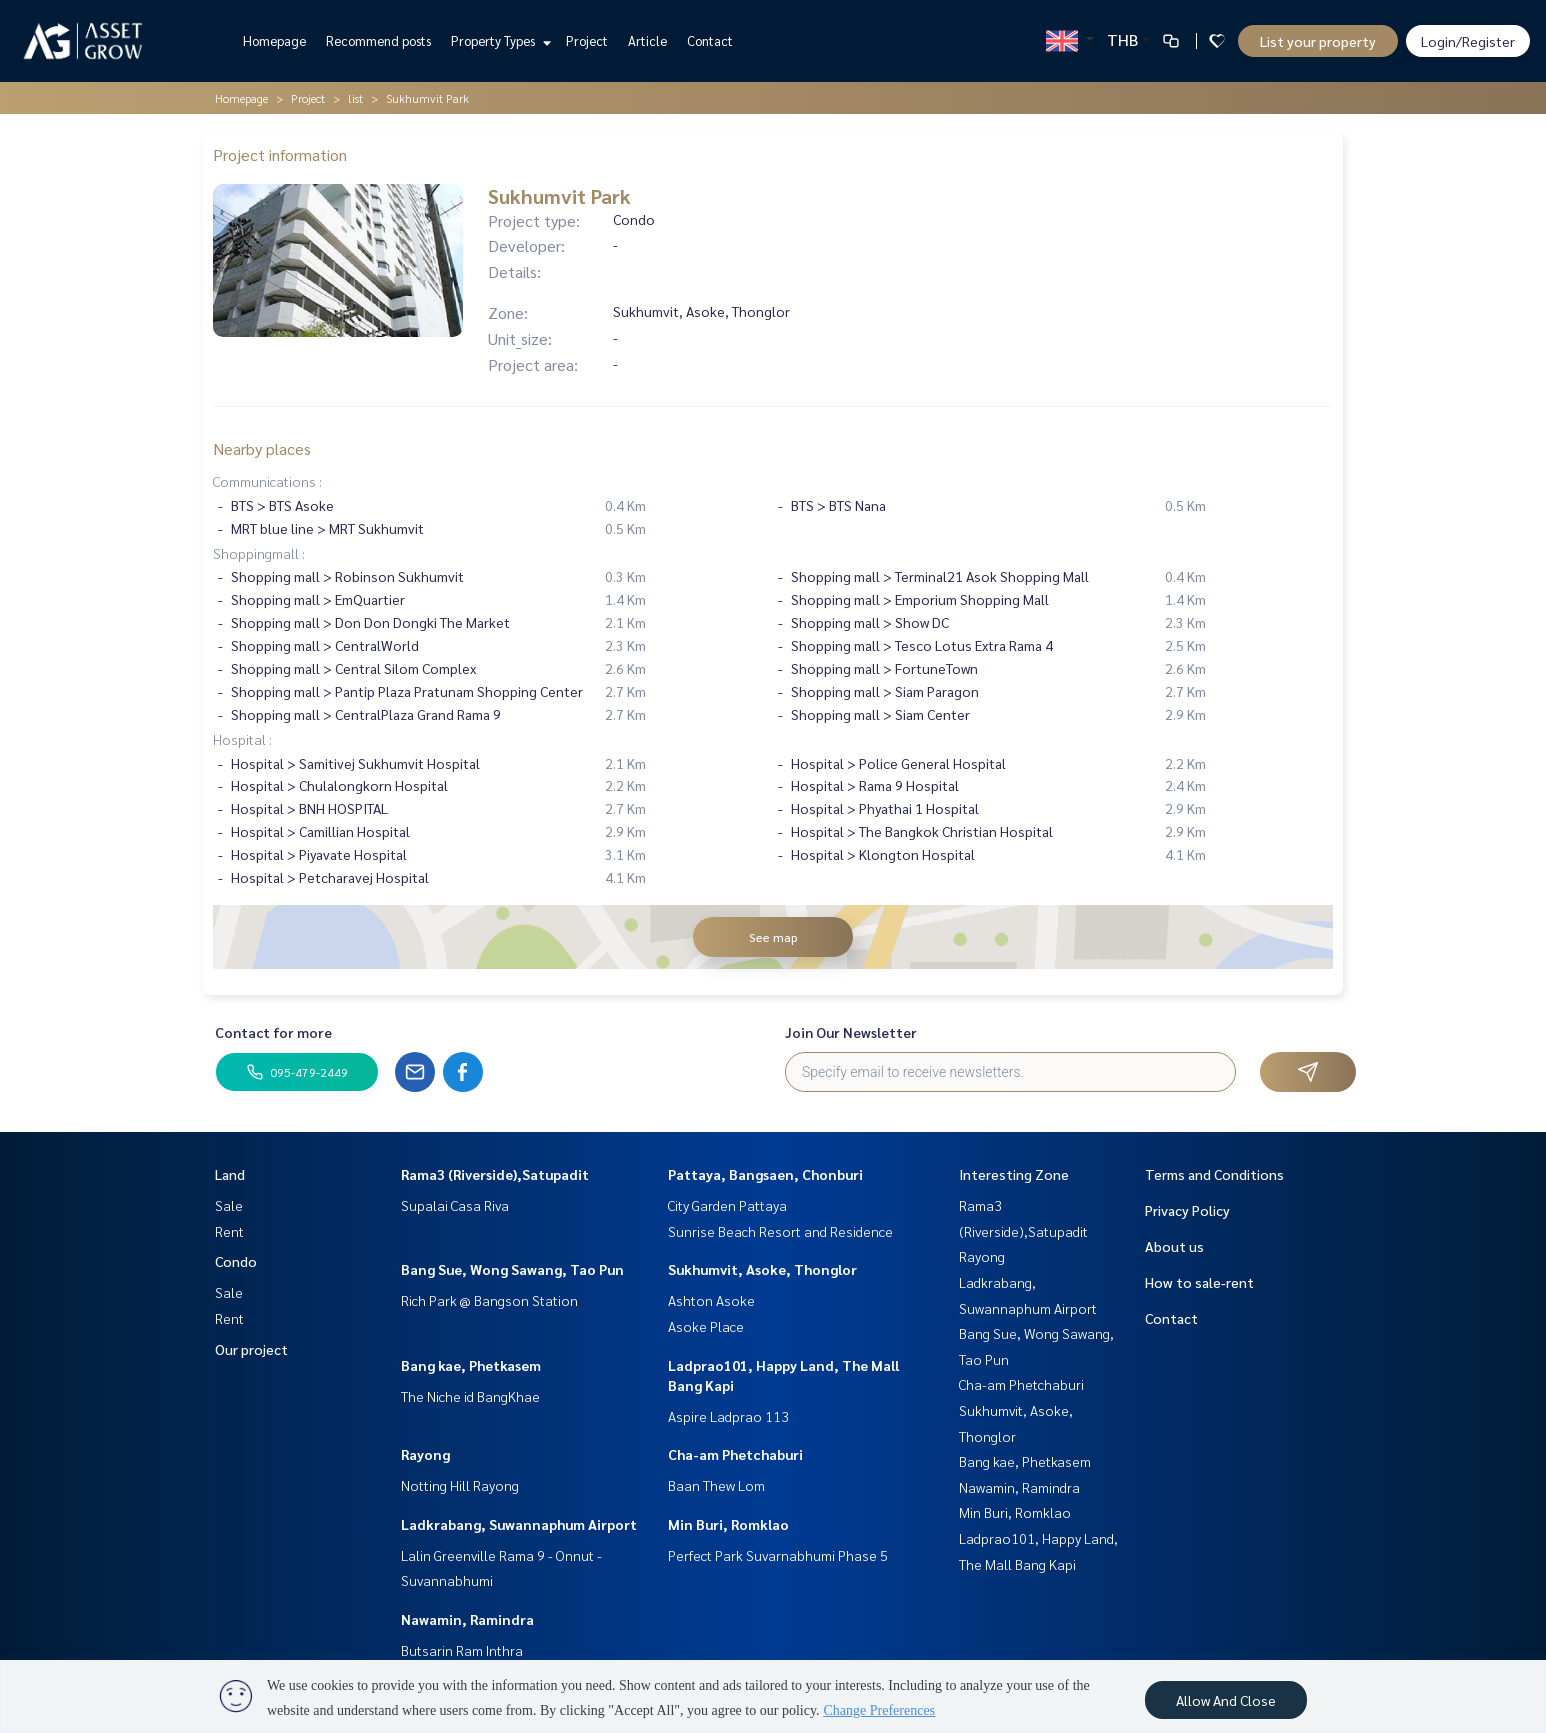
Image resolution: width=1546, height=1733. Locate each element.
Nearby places (262, 448)
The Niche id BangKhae (470, 1396)
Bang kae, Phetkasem (471, 1365)
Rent (229, 1231)
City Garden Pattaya (727, 1205)
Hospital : (242, 739)
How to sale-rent (1199, 1282)
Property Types (498, 40)
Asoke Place (706, 1326)
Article (647, 40)
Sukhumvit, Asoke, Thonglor (762, 1269)
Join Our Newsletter (851, 1032)
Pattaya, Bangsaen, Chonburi (765, 1174)
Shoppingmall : (259, 553)
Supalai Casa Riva (455, 1205)
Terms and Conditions (1214, 1174)
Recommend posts (378, 40)
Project (587, 40)
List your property (1318, 41)
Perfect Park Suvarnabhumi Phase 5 (778, 1555)
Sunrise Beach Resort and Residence (780, 1231)
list (355, 98)
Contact (710, 40)
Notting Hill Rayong (460, 1485)
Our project (251, 1349)
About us (1174, 1246)
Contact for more (273, 1032)
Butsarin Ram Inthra (462, 1650)
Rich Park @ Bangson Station (489, 1300)
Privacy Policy (1187, 1210)
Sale (229, 1205)
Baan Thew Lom (716, 1485)
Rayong (425, 1454)
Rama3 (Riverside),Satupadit (495, 1174)
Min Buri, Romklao (728, 1524)
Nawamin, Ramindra (467, 1619)
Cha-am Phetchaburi (735, 1454)
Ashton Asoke (711, 1300)
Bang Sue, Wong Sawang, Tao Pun (512, 1269)
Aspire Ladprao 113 (728, 1416)
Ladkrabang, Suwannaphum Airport (519, 1524)
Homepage (274, 40)
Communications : (267, 481)
